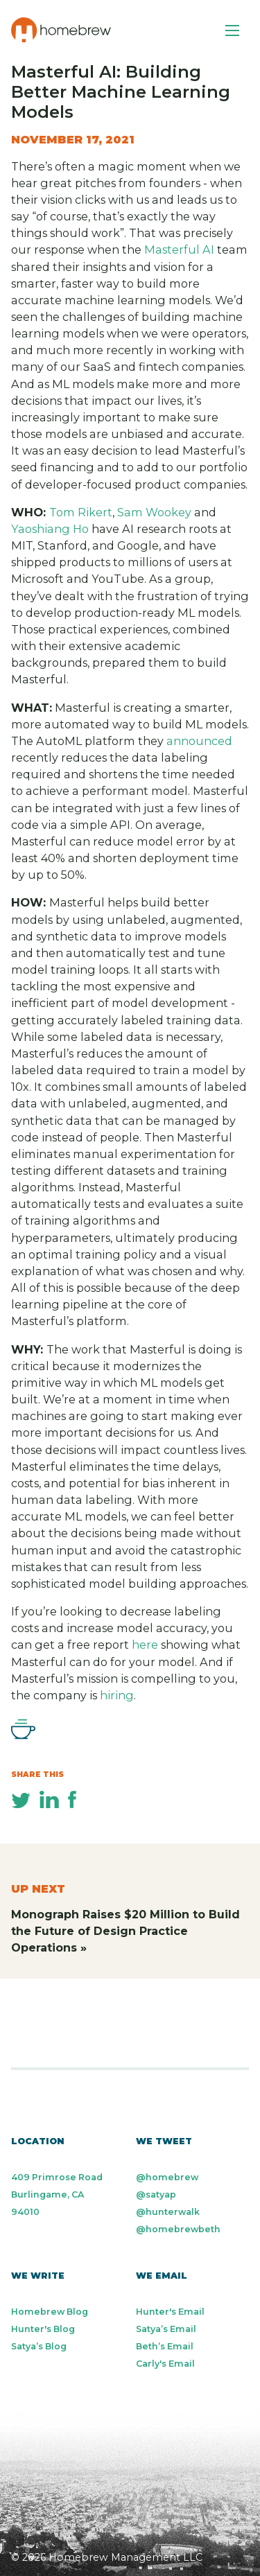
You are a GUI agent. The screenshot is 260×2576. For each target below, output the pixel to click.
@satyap (156, 2194)
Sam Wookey (154, 512)
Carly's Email (165, 2363)
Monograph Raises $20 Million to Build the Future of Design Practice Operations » (125, 1931)
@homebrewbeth (178, 2229)
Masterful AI (179, 249)
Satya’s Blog (39, 2346)
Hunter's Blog (43, 2329)
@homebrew (167, 2177)
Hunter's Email (170, 2311)
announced (199, 741)
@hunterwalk (168, 2212)
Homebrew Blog (49, 2311)
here (145, 1644)
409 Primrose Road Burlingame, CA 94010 (57, 2194)
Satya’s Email (166, 2329)
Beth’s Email (164, 2346)
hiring (117, 1695)
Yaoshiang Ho (50, 529)
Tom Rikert (80, 512)
